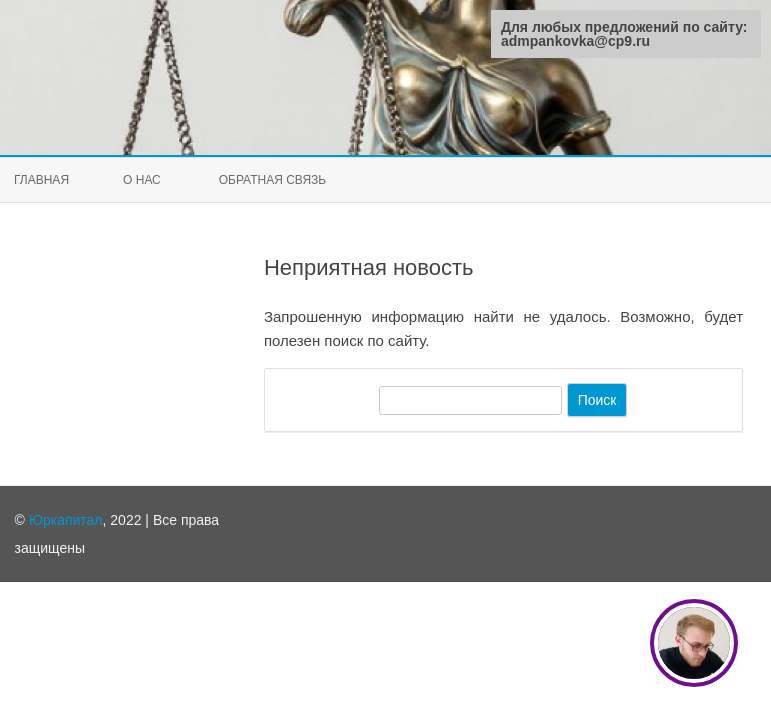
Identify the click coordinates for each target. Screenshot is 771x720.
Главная (41, 180)
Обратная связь (273, 180)
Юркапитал (66, 520)
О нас (142, 180)
